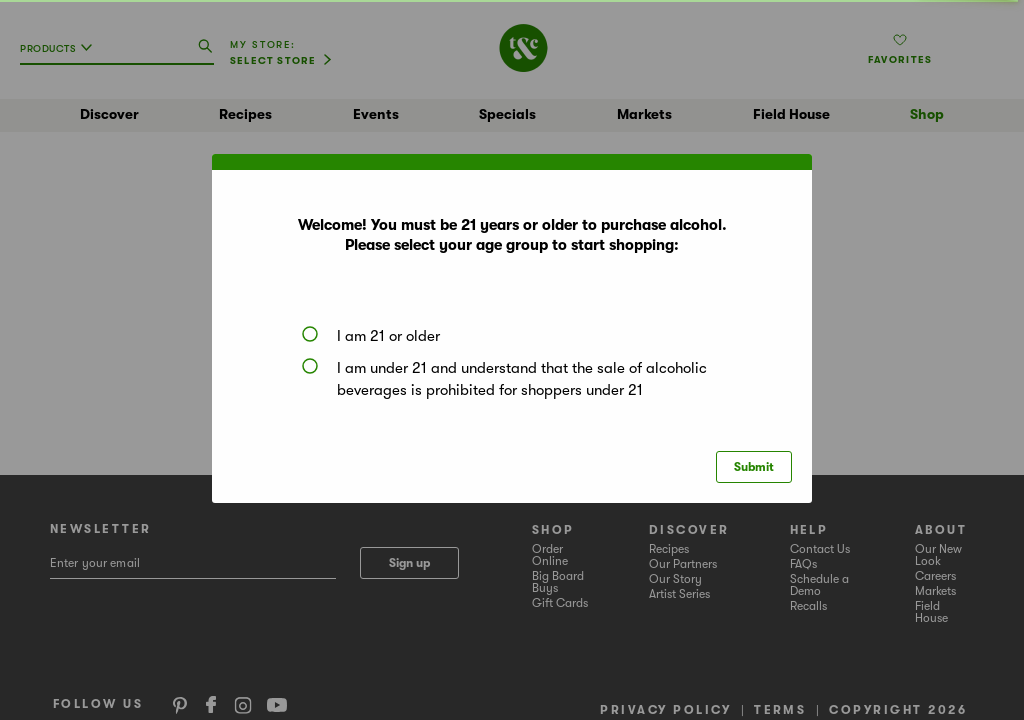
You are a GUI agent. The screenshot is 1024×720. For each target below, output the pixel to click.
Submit (754, 467)
